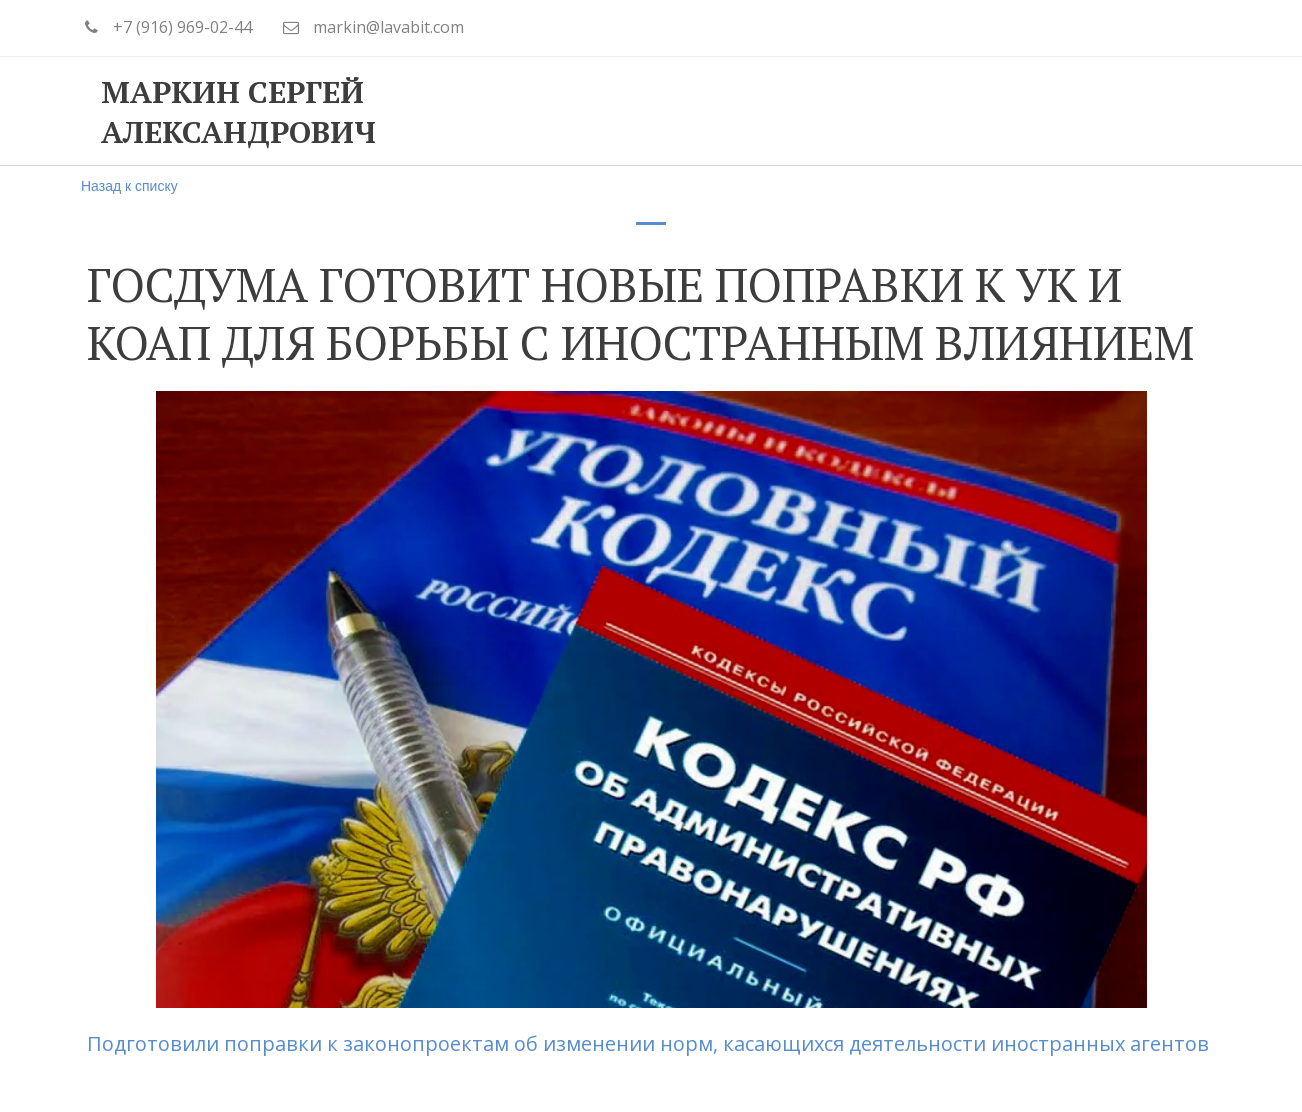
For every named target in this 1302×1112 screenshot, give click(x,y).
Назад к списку (129, 186)
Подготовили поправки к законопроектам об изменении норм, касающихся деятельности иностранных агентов (650, 1043)
